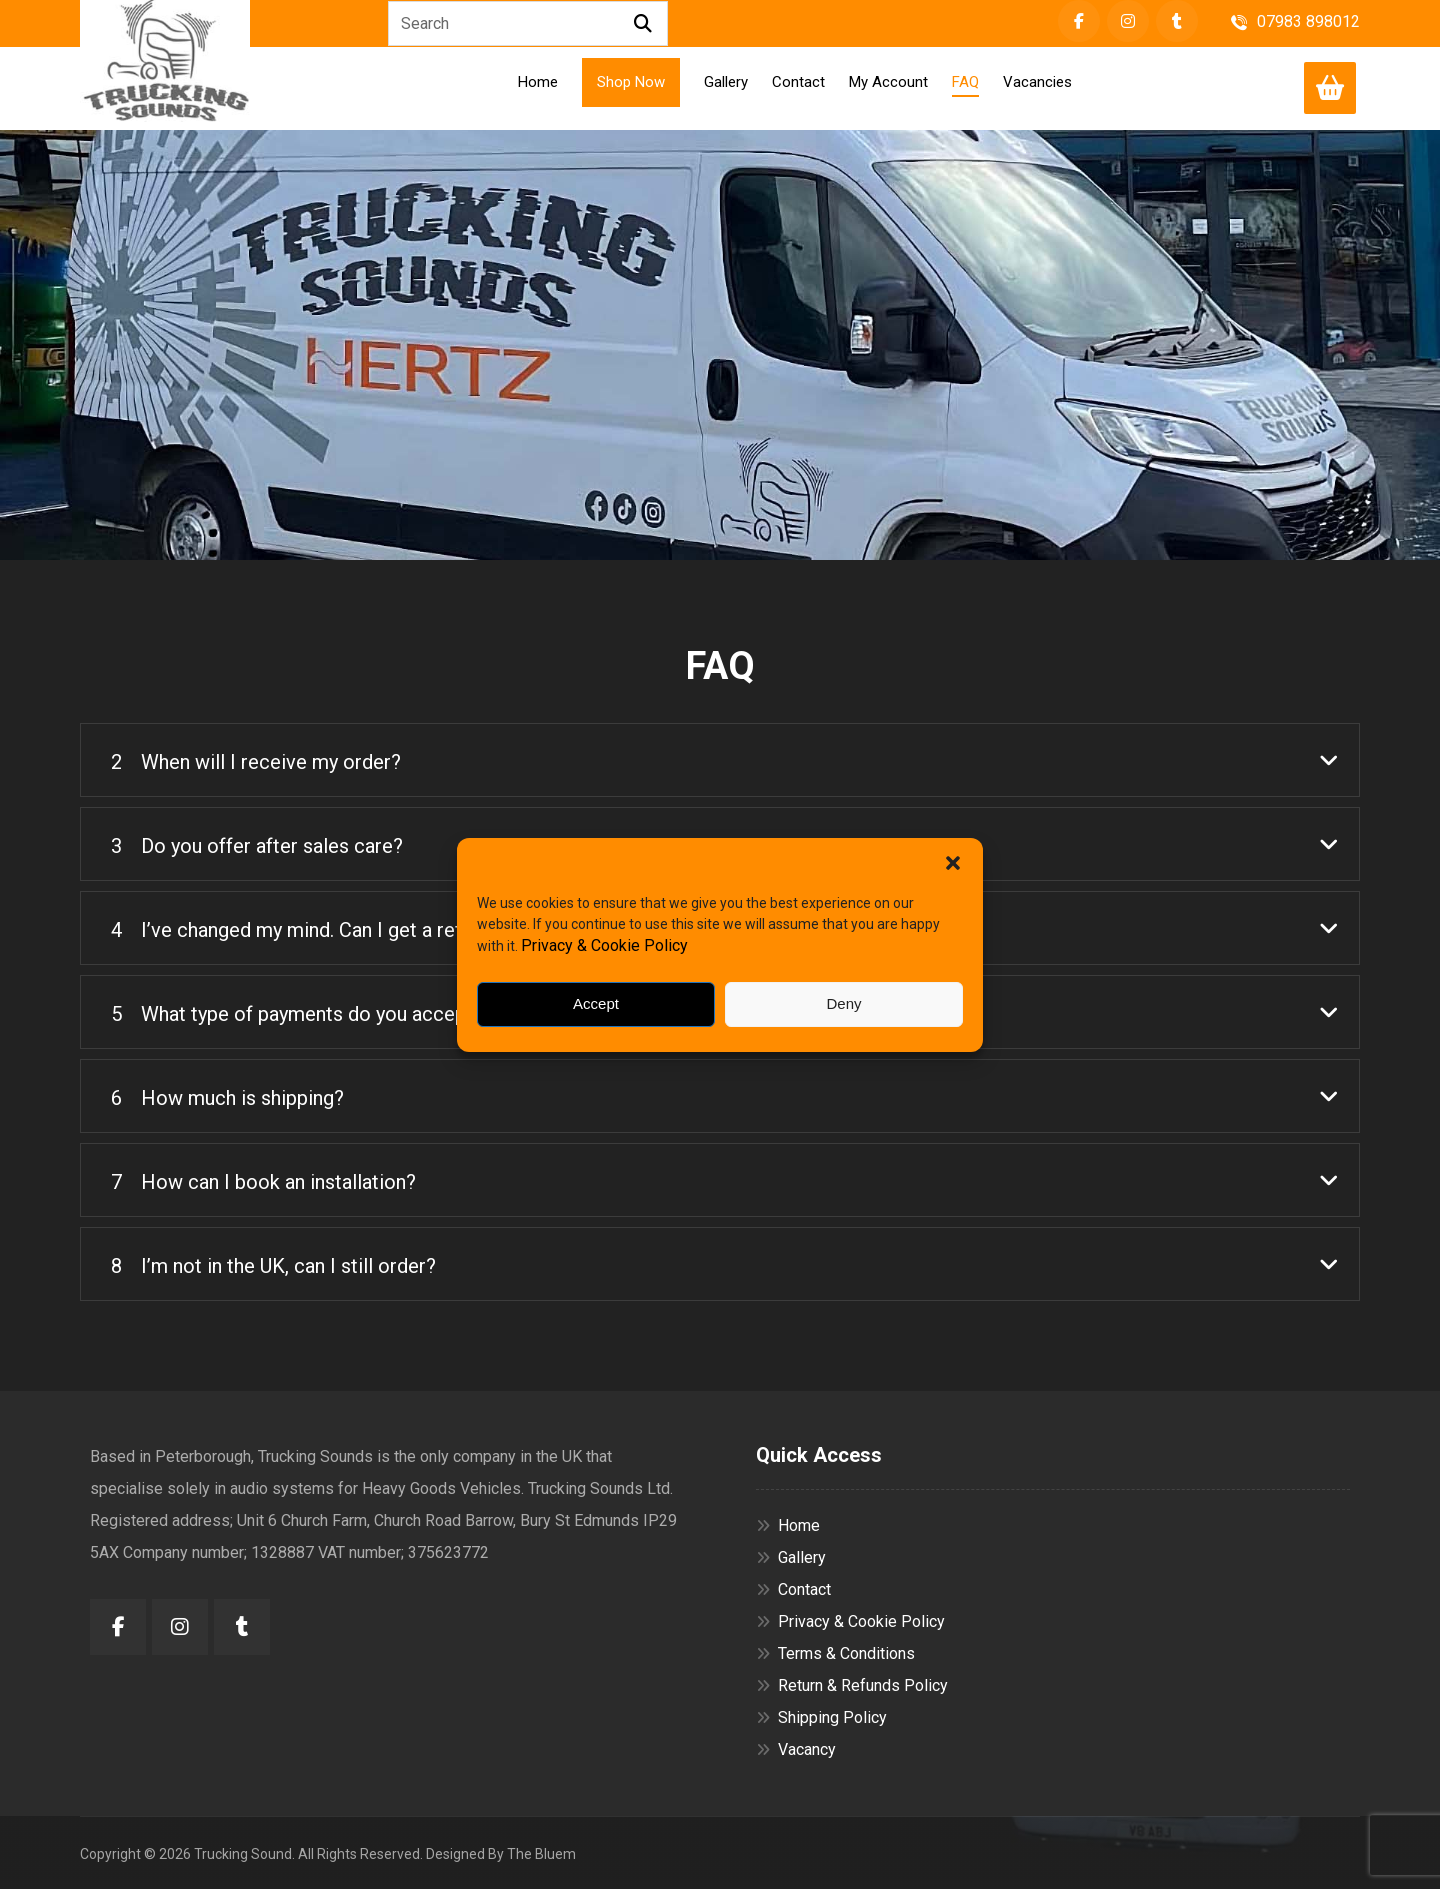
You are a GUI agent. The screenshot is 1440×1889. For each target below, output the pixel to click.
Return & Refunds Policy (852, 1685)
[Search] (643, 24)
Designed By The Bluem (501, 1854)
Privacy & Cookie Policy (604, 945)
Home (788, 1525)
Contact (793, 1589)
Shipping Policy (821, 1717)
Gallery (791, 1557)
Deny (843, 1003)
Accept (596, 1003)
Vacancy (796, 1749)
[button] (953, 863)
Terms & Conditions (835, 1653)
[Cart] (1330, 86)
